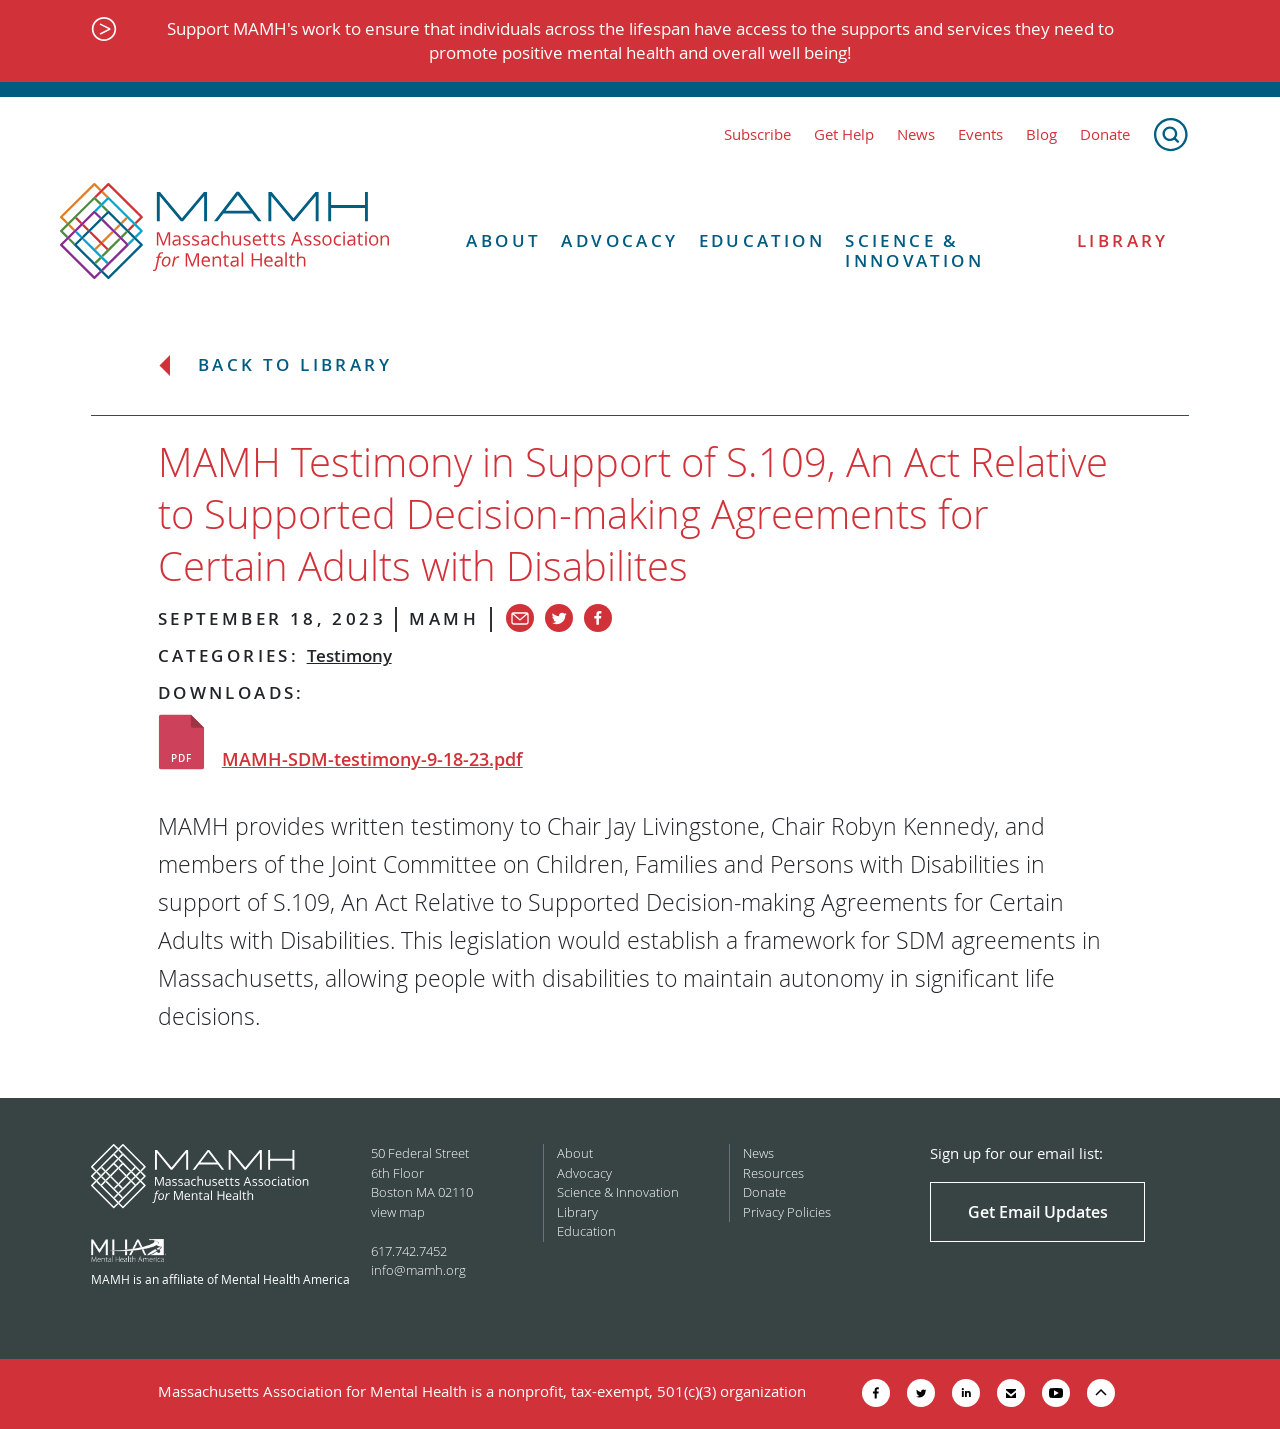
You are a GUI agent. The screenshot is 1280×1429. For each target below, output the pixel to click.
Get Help (844, 134)
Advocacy (619, 241)
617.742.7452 (409, 1251)
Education (762, 241)
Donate (1105, 134)
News (916, 134)
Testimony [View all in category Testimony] (349, 655)
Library (1123, 241)
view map (398, 1212)
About (503, 241)
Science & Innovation (914, 251)
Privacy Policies (787, 1212)
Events (980, 134)
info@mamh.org (418, 1270)
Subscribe (757, 134)
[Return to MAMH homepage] (225, 232)
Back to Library (295, 365)
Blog (1041, 134)
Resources (773, 1173)
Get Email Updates (1038, 1212)
